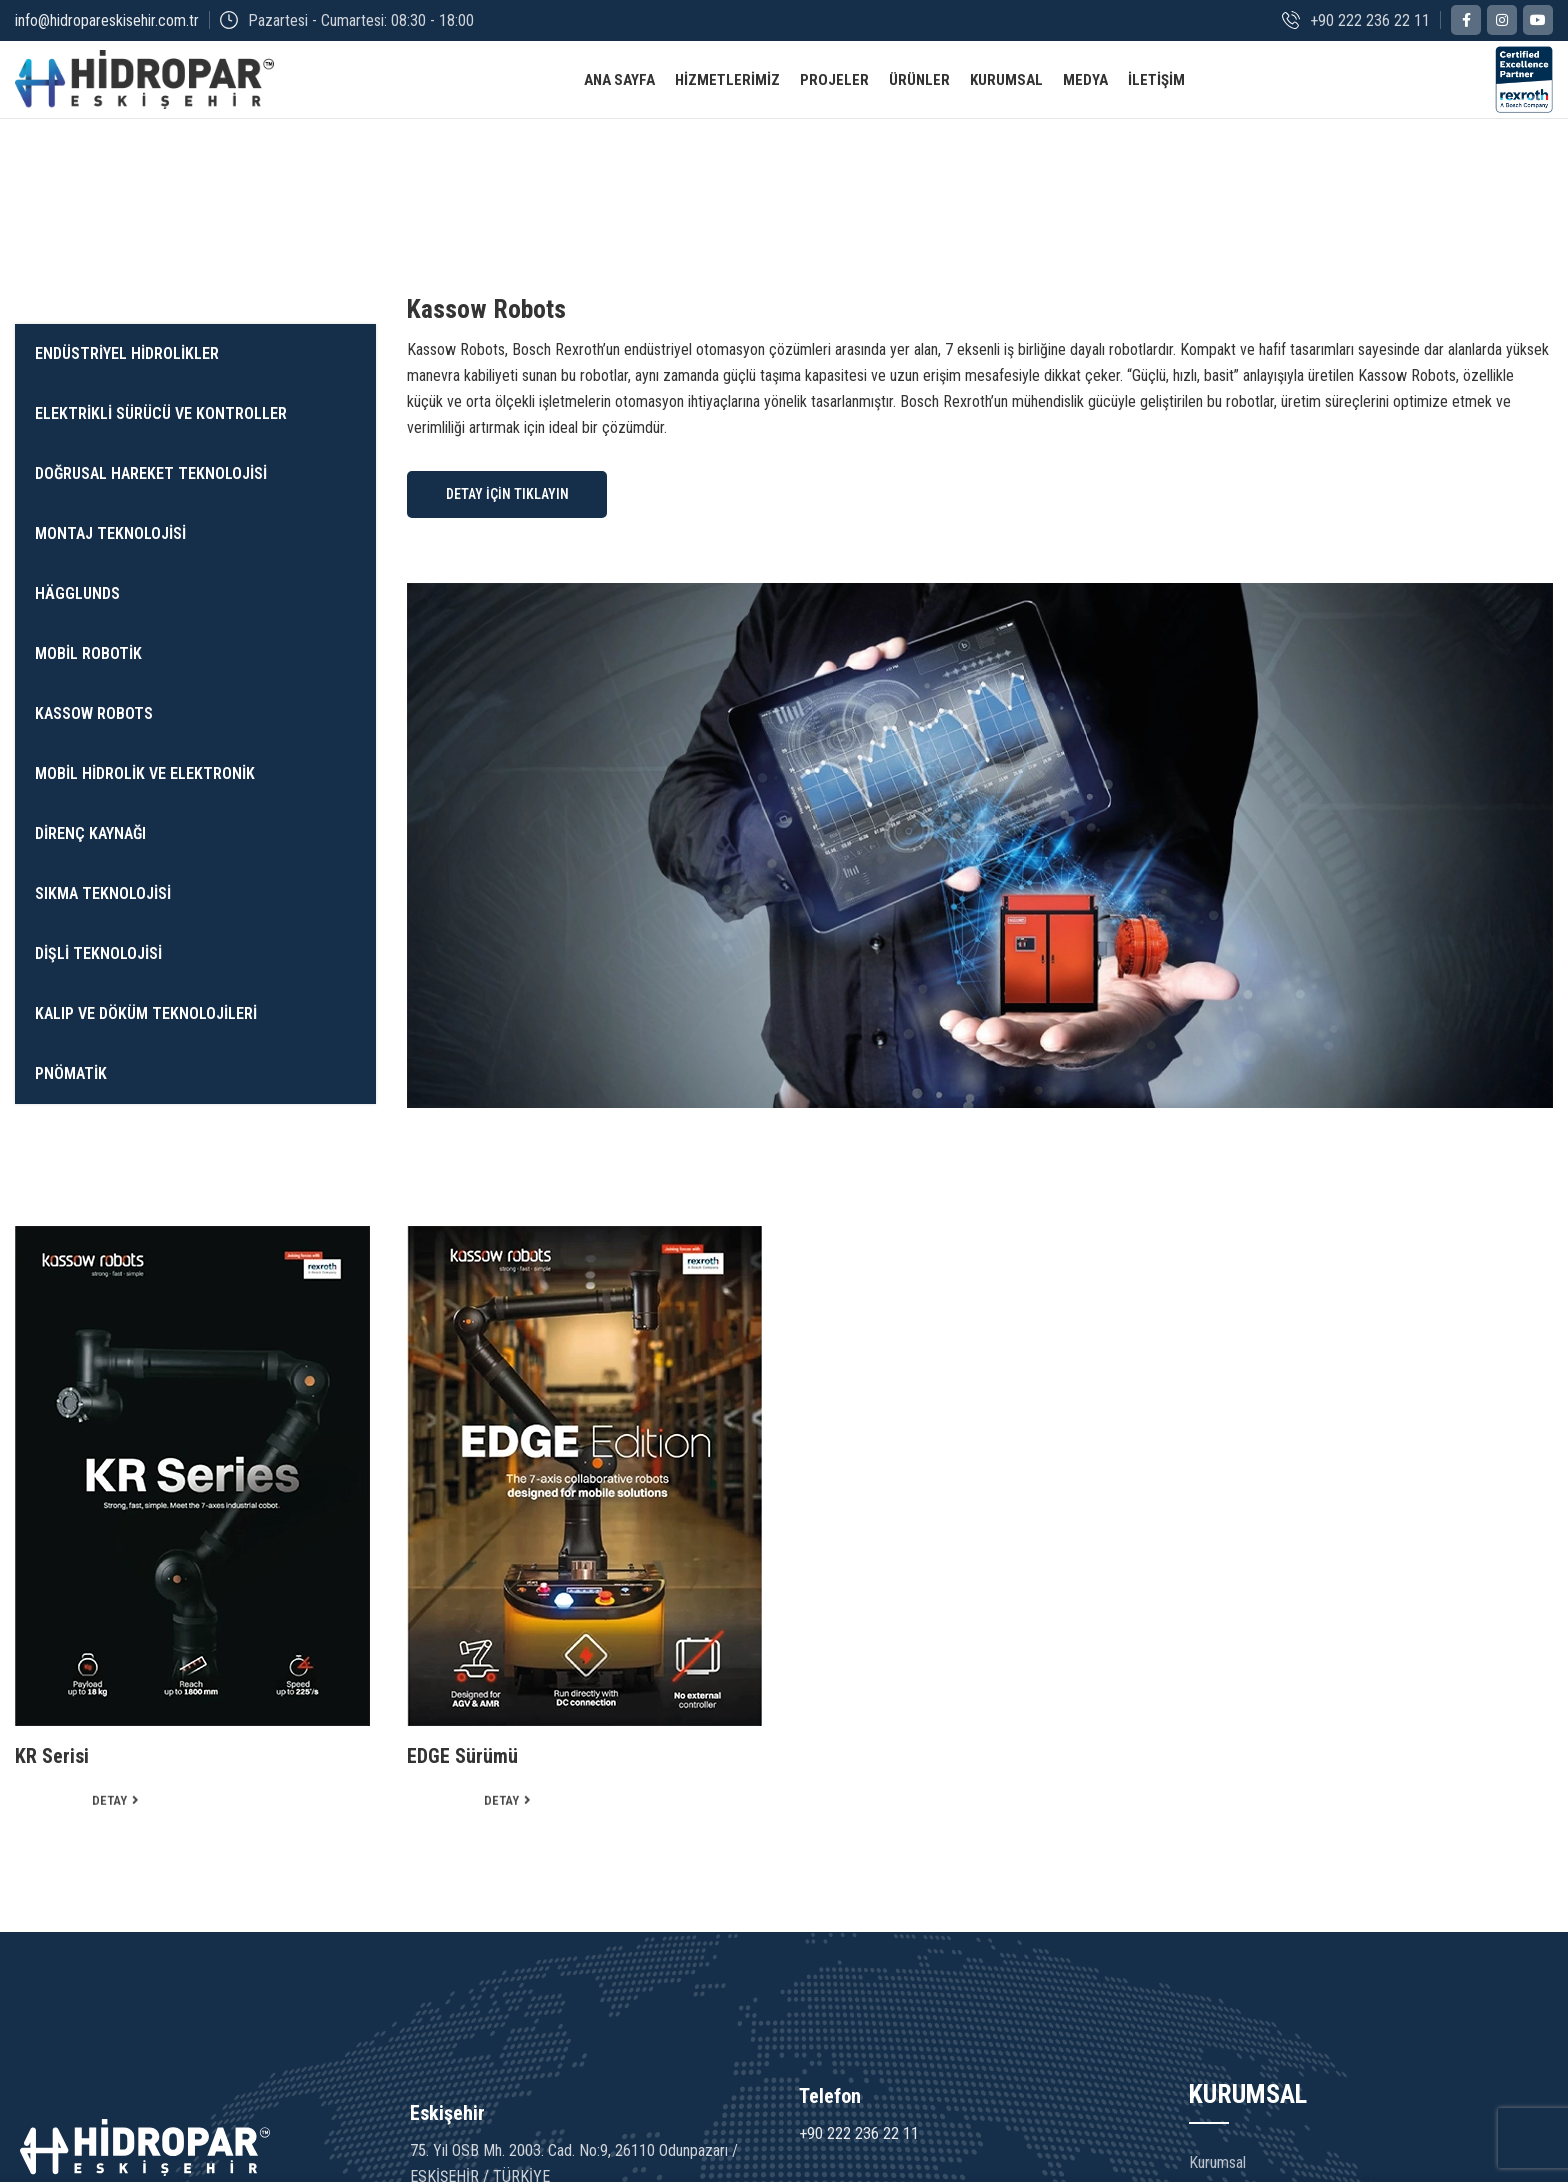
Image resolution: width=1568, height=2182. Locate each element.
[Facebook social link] (1466, 21)
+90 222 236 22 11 (859, 2159)
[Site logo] (144, 91)
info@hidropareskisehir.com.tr (107, 20)
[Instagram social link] (1502, 21)
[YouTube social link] (1538, 21)
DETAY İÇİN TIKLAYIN (507, 519)
